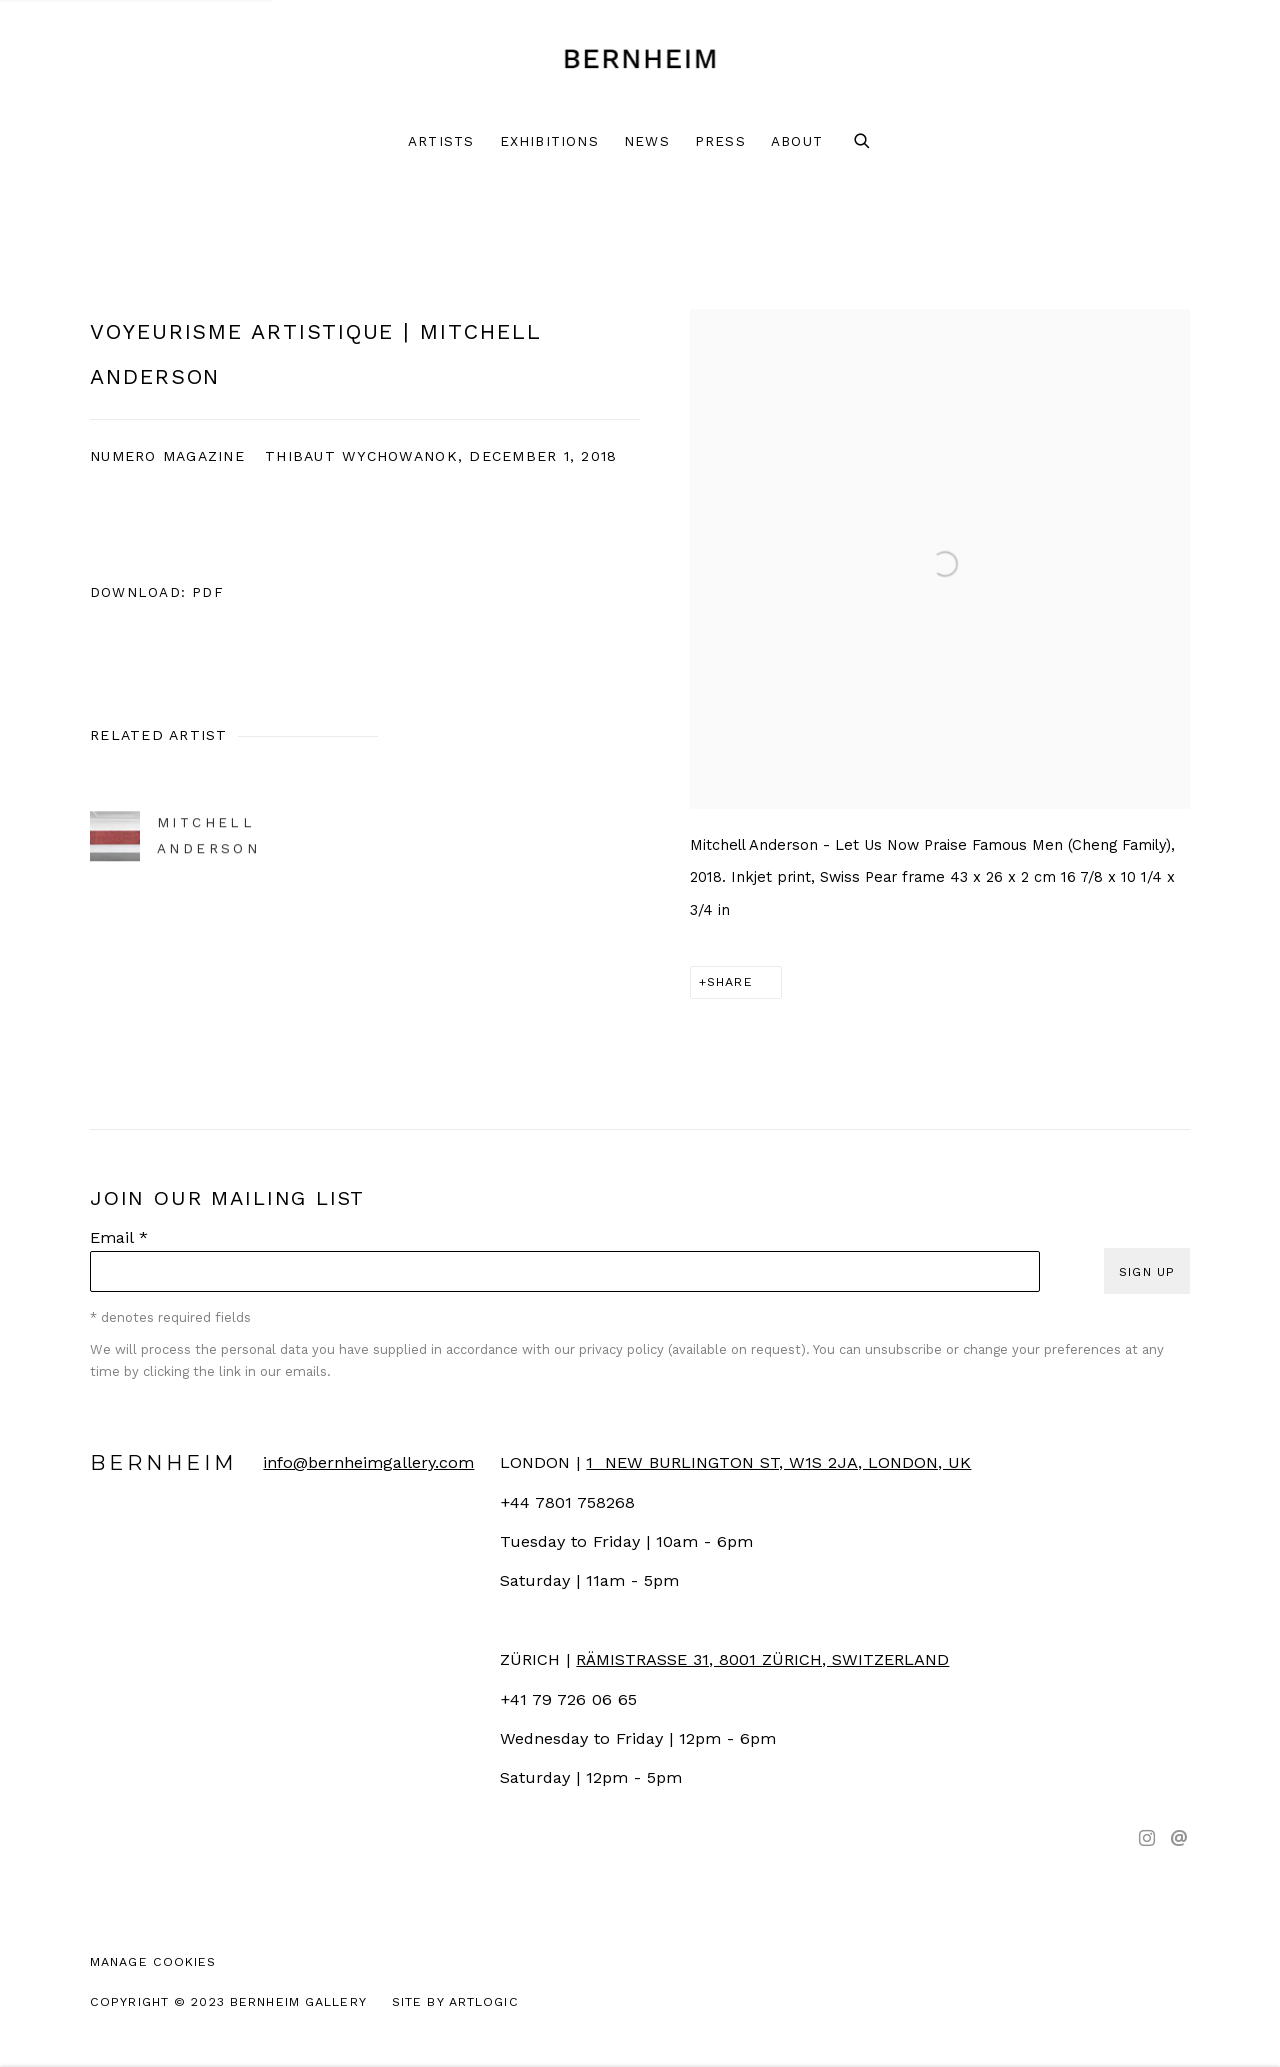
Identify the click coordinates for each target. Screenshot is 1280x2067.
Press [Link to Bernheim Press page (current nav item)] (720, 141)
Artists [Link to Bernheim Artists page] (441, 141)
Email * (119, 1237)
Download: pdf (157, 592)
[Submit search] (863, 142)
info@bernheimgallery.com (368, 1462)
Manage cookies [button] (153, 1961)
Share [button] (730, 981)
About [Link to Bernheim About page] (797, 141)
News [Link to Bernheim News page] (647, 141)
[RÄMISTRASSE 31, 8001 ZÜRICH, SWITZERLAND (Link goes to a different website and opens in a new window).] (762, 1659)
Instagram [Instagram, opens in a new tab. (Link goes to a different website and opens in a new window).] (1147, 1839)
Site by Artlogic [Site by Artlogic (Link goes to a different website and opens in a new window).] (455, 2001)
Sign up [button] (1147, 1271)
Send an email (1179, 1839)
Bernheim (640, 60)
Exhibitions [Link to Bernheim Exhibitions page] (549, 141)
